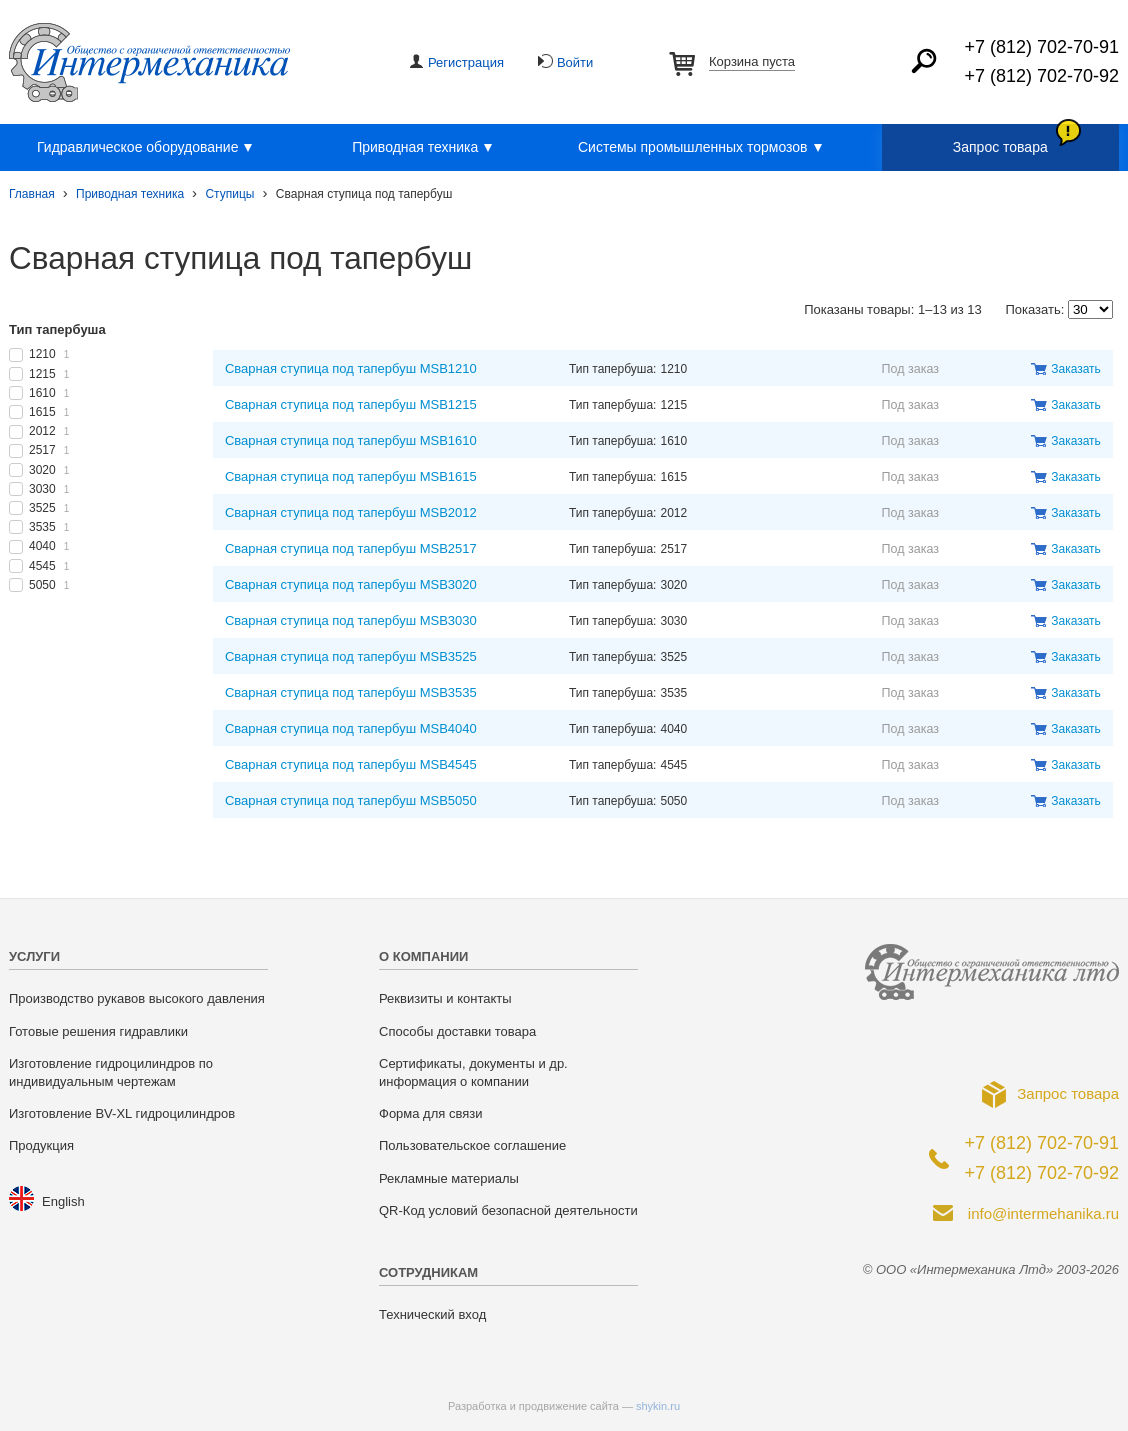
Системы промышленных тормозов (703, 148)
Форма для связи (430, 1113)
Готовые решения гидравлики (98, 1031)
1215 (49, 374)
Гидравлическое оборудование (147, 148)
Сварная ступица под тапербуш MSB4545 (351, 764)
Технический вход (432, 1314)
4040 (49, 546)
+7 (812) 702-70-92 (1041, 76)
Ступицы (229, 194)
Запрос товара (1000, 147)
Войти (575, 62)
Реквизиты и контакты (445, 998)
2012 (49, 431)
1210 (49, 354)
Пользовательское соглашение (472, 1145)
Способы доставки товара (457, 1031)
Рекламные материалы (449, 1178)
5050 (49, 585)
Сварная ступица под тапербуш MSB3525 (351, 656)
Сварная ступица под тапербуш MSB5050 (351, 800)
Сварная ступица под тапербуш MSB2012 (351, 512)
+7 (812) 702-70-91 (1041, 47)
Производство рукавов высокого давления (137, 998)
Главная (32, 194)
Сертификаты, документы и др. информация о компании (473, 1072)
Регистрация (466, 62)
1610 (49, 393)
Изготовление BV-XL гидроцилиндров (122, 1113)
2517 (49, 450)
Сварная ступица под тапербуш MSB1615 (351, 476)
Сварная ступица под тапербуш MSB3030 (351, 620)
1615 (49, 412)
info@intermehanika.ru (1043, 1213)
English (63, 1201)
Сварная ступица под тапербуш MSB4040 (351, 728)
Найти (924, 61)
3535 (49, 527)
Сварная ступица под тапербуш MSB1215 (351, 404)
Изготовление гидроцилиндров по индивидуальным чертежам (111, 1072)
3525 (49, 508)
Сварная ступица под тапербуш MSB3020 (351, 584)
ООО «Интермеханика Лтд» (149, 62)
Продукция (41, 1145)
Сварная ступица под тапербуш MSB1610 (351, 440)
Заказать (1076, 369)
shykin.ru (658, 1406)
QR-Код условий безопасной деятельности (508, 1210)
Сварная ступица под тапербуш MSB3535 (351, 692)
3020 (49, 470)
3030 (49, 489)
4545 (49, 566)
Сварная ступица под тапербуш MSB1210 (351, 368)
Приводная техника (425, 148)
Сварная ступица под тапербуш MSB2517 (351, 548)
